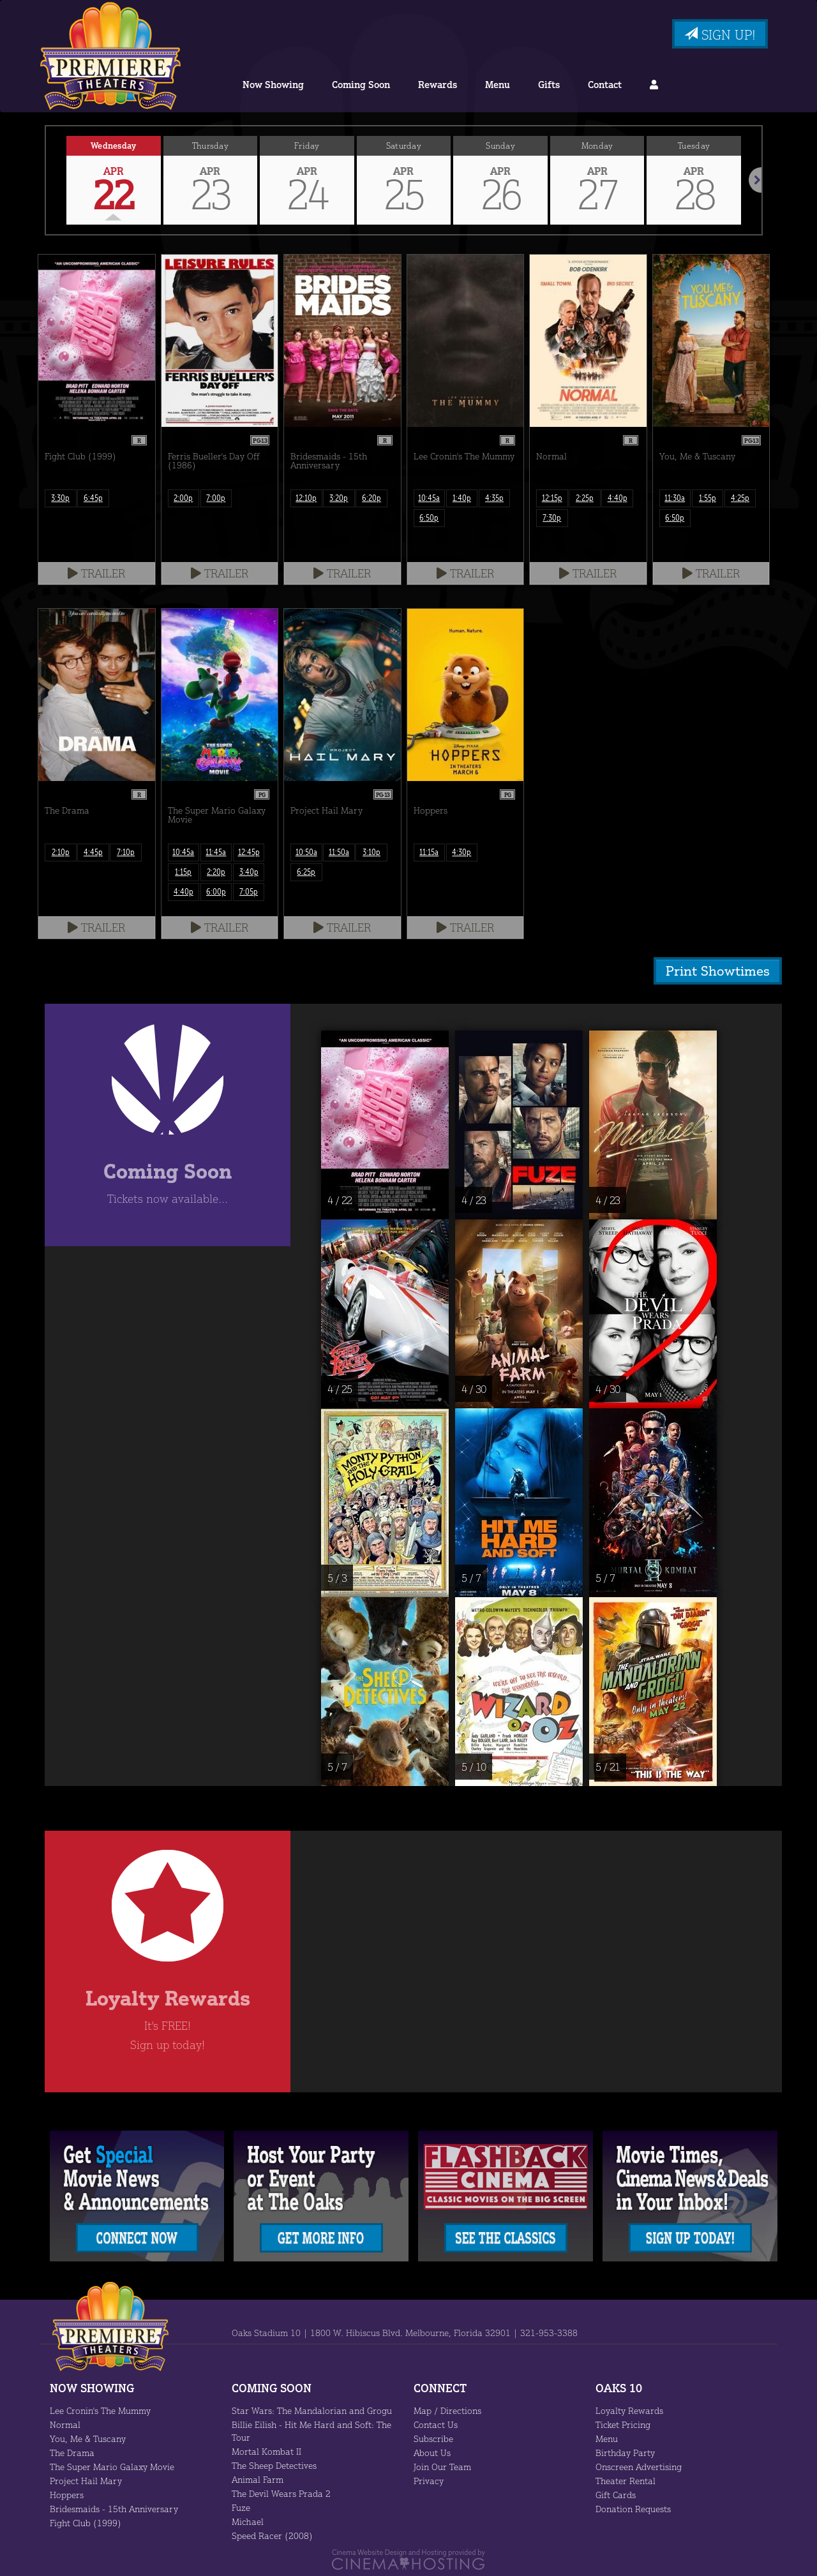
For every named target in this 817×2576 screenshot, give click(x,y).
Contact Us (436, 2423)
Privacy (428, 2480)
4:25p (740, 498)
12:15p (552, 498)
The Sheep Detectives (276, 2464)
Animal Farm (257, 2478)
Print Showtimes (721, 969)
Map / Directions (446, 2409)
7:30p (552, 518)
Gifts (546, 84)
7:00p (216, 498)
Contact (600, 84)
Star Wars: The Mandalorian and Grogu (309, 2409)
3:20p (338, 498)
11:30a (675, 498)
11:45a (216, 852)
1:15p (183, 872)
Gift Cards (616, 2494)
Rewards (437, 84)
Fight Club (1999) (84, 2522)
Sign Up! (718, 34)
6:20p (372, 498)
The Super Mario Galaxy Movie (111, 2466)
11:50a (339, 852)
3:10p (372, 852)
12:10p (306, 498)
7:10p (126, 852)
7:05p (248, 891)
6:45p (93, 498)
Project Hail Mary (84, 2480)
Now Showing (275, 84)
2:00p (183, 498)
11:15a (429, 852)
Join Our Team (443, 2466)
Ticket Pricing (622, 2423)
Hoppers (67, 2494)
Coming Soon (362, 84)
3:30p (60, 498)
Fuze (241, 2506)
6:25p (306, 872)
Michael (247, 2520)
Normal (64, 2423)
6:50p (429, 518)
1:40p (462, 498)
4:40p (617, 498)
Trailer (97, 573)
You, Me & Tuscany (88, 2437)
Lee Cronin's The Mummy (101, 2409)
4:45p (93, 852)
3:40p (248, 872)
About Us (432, 2451)
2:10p (60, 852)
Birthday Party (624, 2451)
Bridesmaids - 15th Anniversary (112, 2508)
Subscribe (433, 2437)
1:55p (707, 498)
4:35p (494, 498)
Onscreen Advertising (638, 2466)
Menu (496, 84)
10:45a (429, 498)
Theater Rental (625, 2480)
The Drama (72, 2451)
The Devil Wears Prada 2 (281, 2492)
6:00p (216, 891)
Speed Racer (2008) (272, 2534)
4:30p (462, 852)
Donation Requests (633, 2508)
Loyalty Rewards (629, 2409)
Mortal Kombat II (264, 2450)
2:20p (216, 872)
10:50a (306, 852)
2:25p (584, 498)
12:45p (248, 852)
